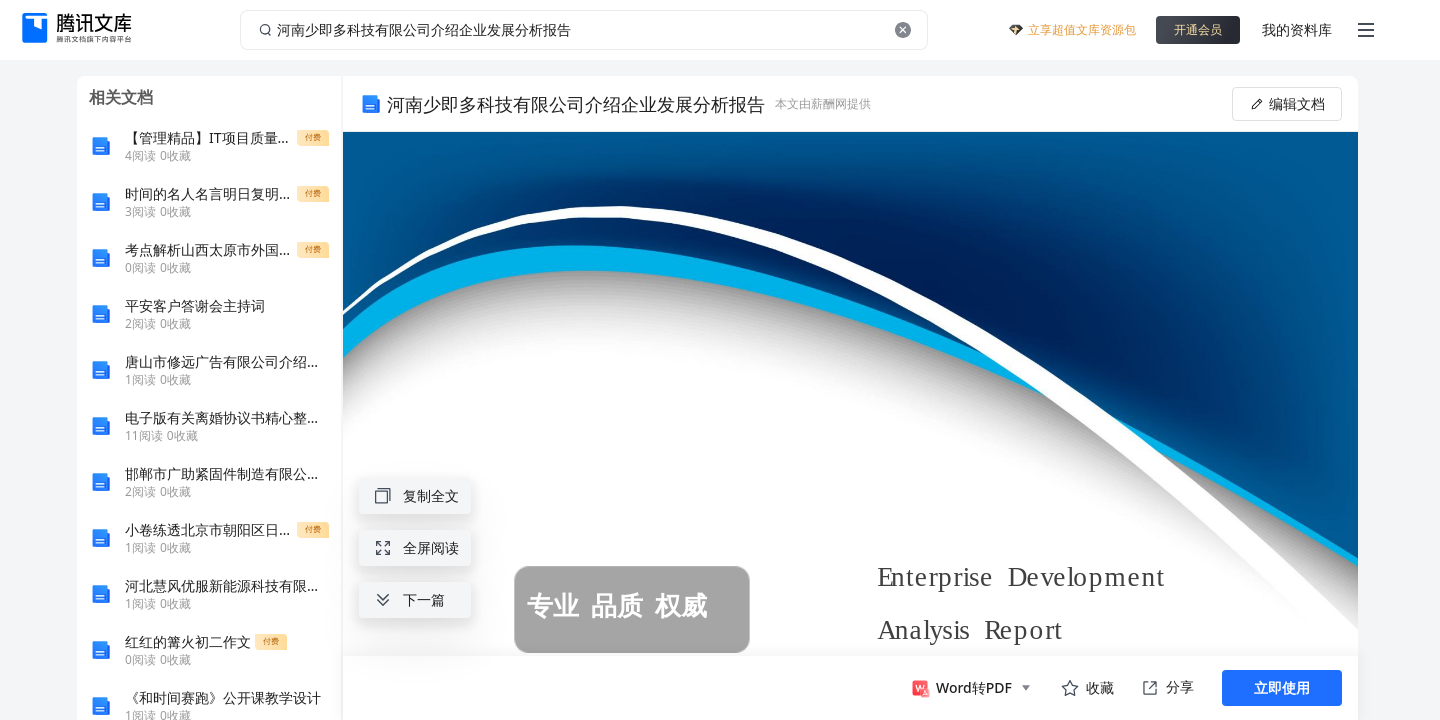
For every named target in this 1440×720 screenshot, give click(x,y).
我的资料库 (1297, 29)
